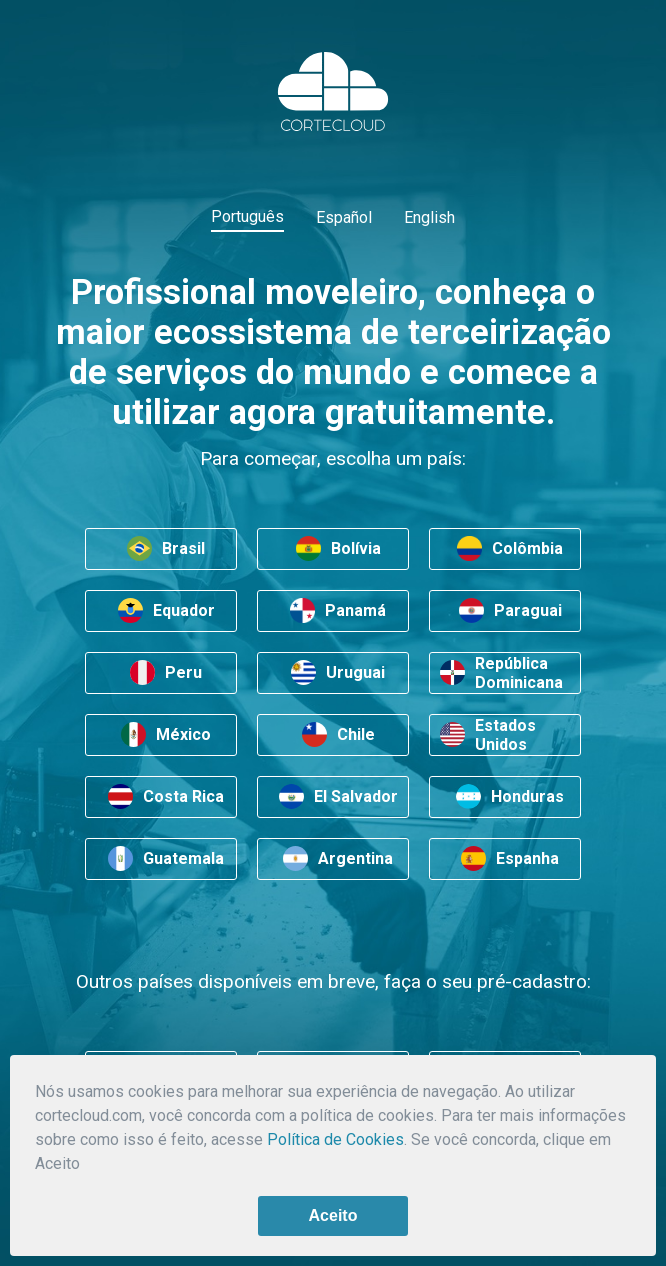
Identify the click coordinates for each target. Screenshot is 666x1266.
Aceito (333, 1215)
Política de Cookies (335, 1139)
